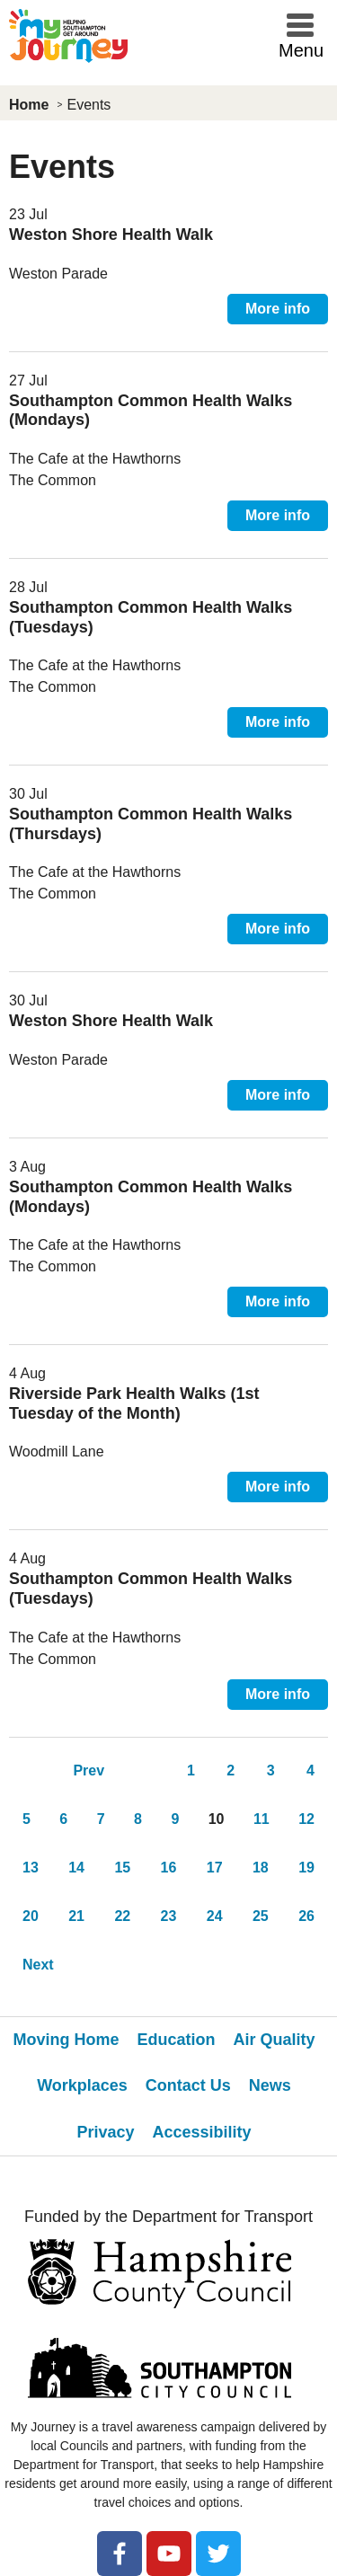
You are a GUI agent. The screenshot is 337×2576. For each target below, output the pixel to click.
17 (215, 1867)
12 (306, 1819)
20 (30, 1916)
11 (261, 1819)
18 (261, 1867)
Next (38, 1964)
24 (215, 1916)
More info (277, 308)
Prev (88, 1770)
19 (306, 1867)
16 (169, 1867)
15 (122, 1867)
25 (261, 1916)
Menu (301, 50)
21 (76, 1916)
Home (29, 104)
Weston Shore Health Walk (111, 234)
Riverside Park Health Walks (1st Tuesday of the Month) (134, 1403)
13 (30, 1867)
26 (306, 1916)
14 (76, 1867)
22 (122, 1916)
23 (169, 1916)
